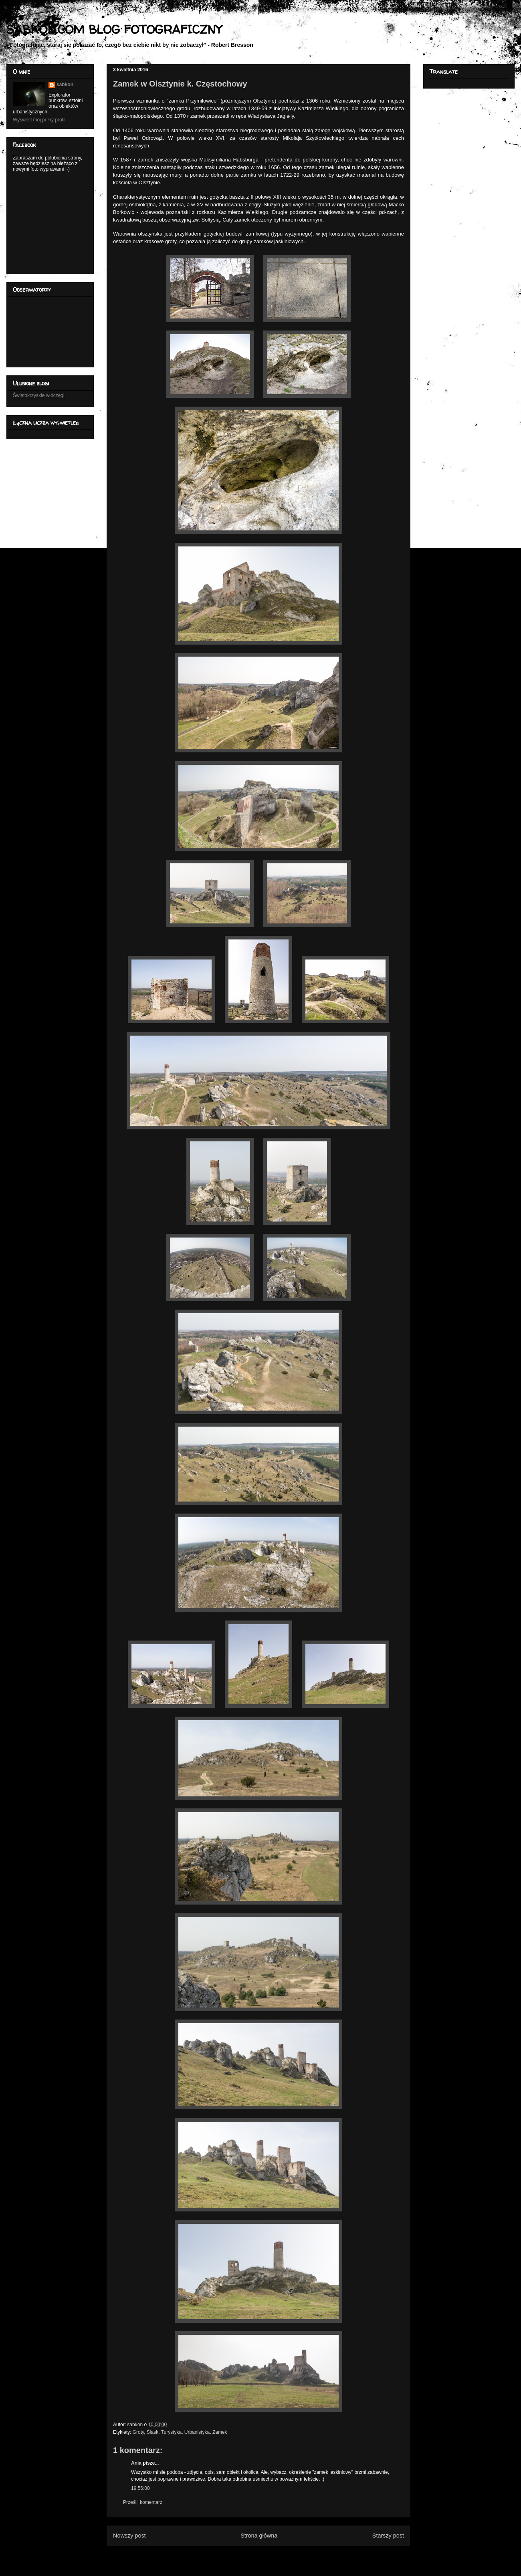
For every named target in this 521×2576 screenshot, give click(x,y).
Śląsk (152, 2432)
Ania (136, 2463)
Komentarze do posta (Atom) (271, 2555)
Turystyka (171, 2432)
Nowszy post (129, 2535)
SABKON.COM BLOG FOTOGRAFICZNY (114, 29)
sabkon (65, 84)
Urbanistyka (197, 2432)
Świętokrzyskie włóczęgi (39, 395)
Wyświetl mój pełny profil (39, 120)
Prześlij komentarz (142, 2502)
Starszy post (388, 2535)
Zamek (219, 2432)
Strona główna (258, 2535)
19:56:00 (140, 2488)
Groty (138, 2432)
